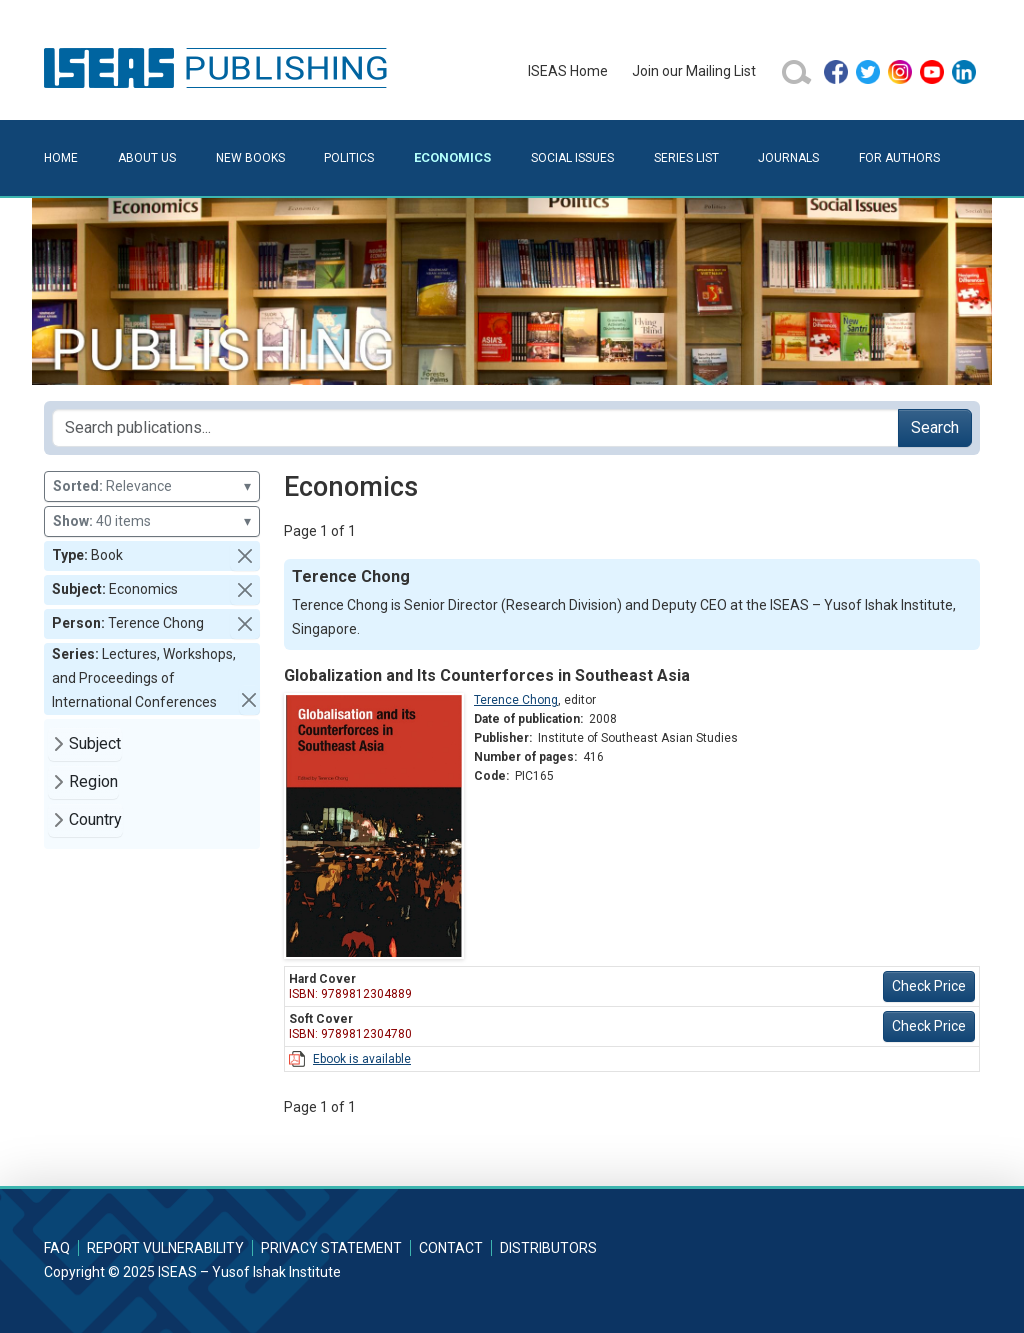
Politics (349, 158)
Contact (451, 1248)
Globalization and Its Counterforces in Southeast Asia (487, 675)
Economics (452, 157)
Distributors (548, 1248)
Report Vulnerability (165, 1248)
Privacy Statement (331, 1248)
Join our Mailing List (694, 71)
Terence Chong (516, 700)
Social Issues (572, 158)
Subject (95, 743)
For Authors (899, 158)
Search (935, 427)
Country (95, 819)
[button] (245, 556)
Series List (686, 158)
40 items (152, 521)
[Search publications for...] (475, 428)
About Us (147, 158)
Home (61, 158)
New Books (250, 158)
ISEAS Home (568, 71)
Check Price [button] (929, 986)
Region (93, 781)
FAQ (57, 1248)
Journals (788, 158)
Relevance (152, 486)
